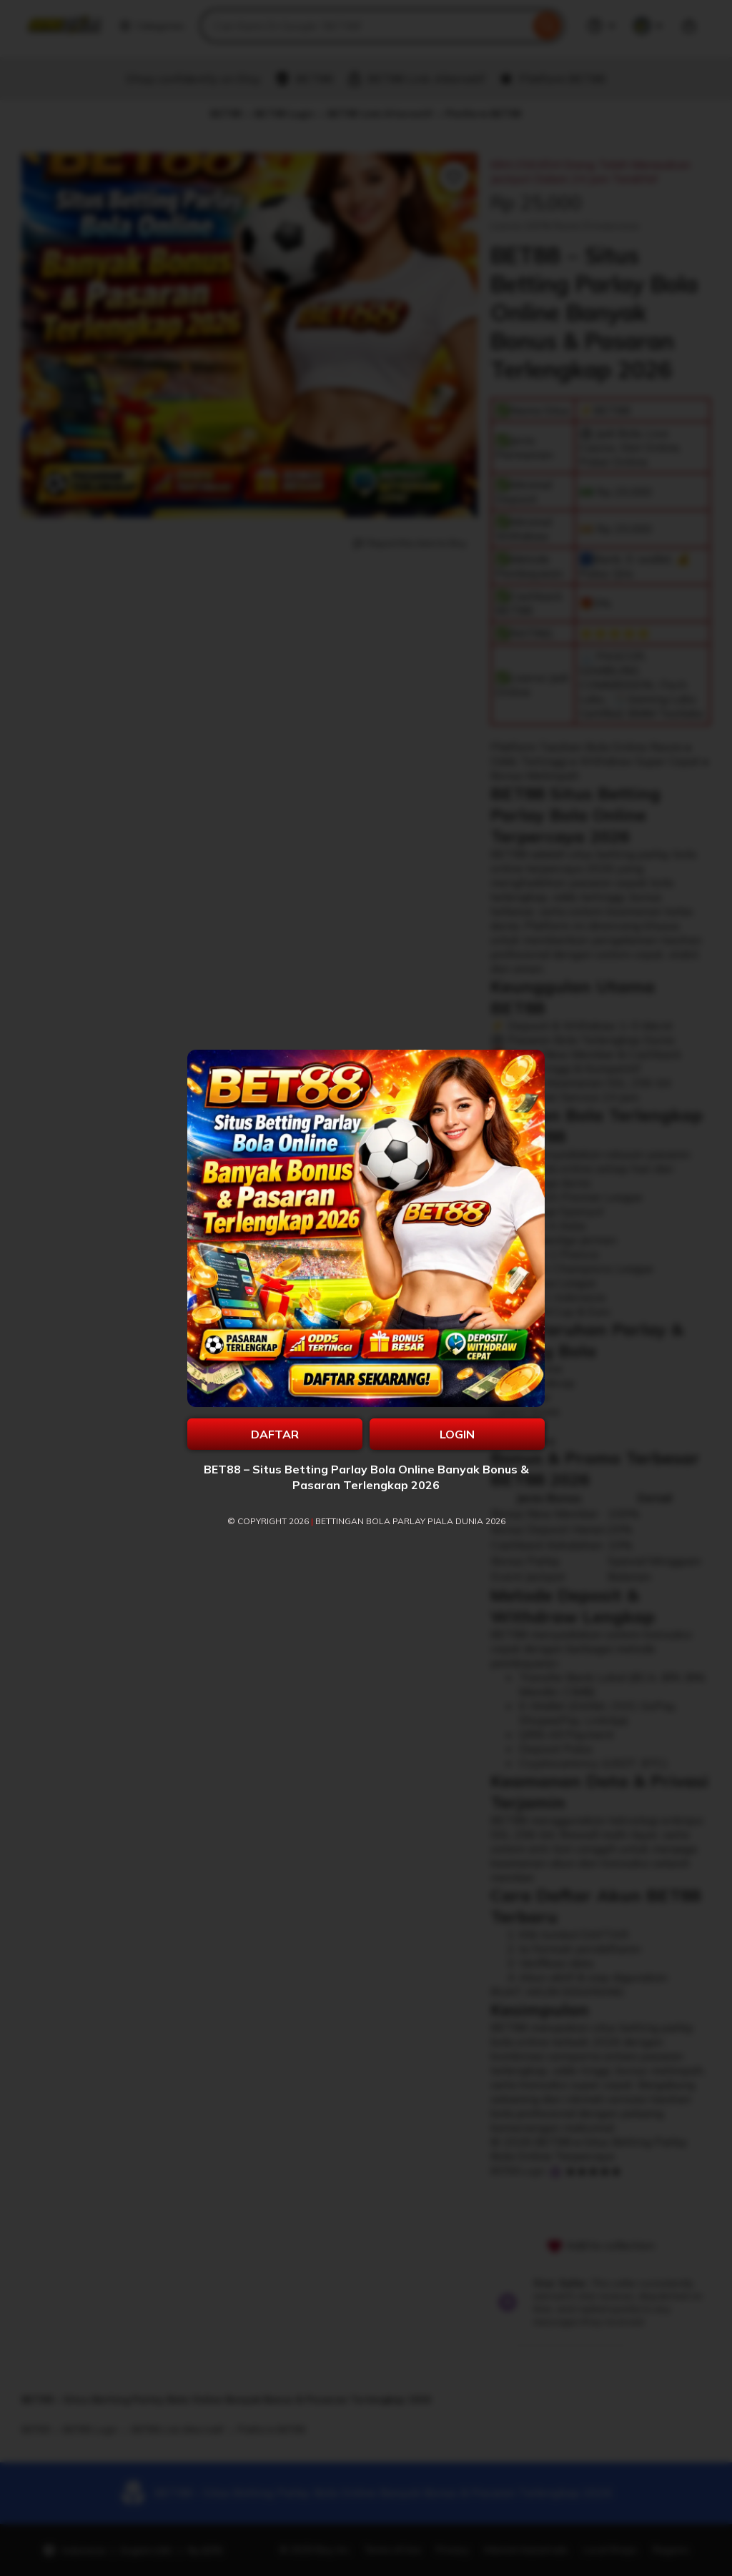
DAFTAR (275, 1434)
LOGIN (457, 1434)
